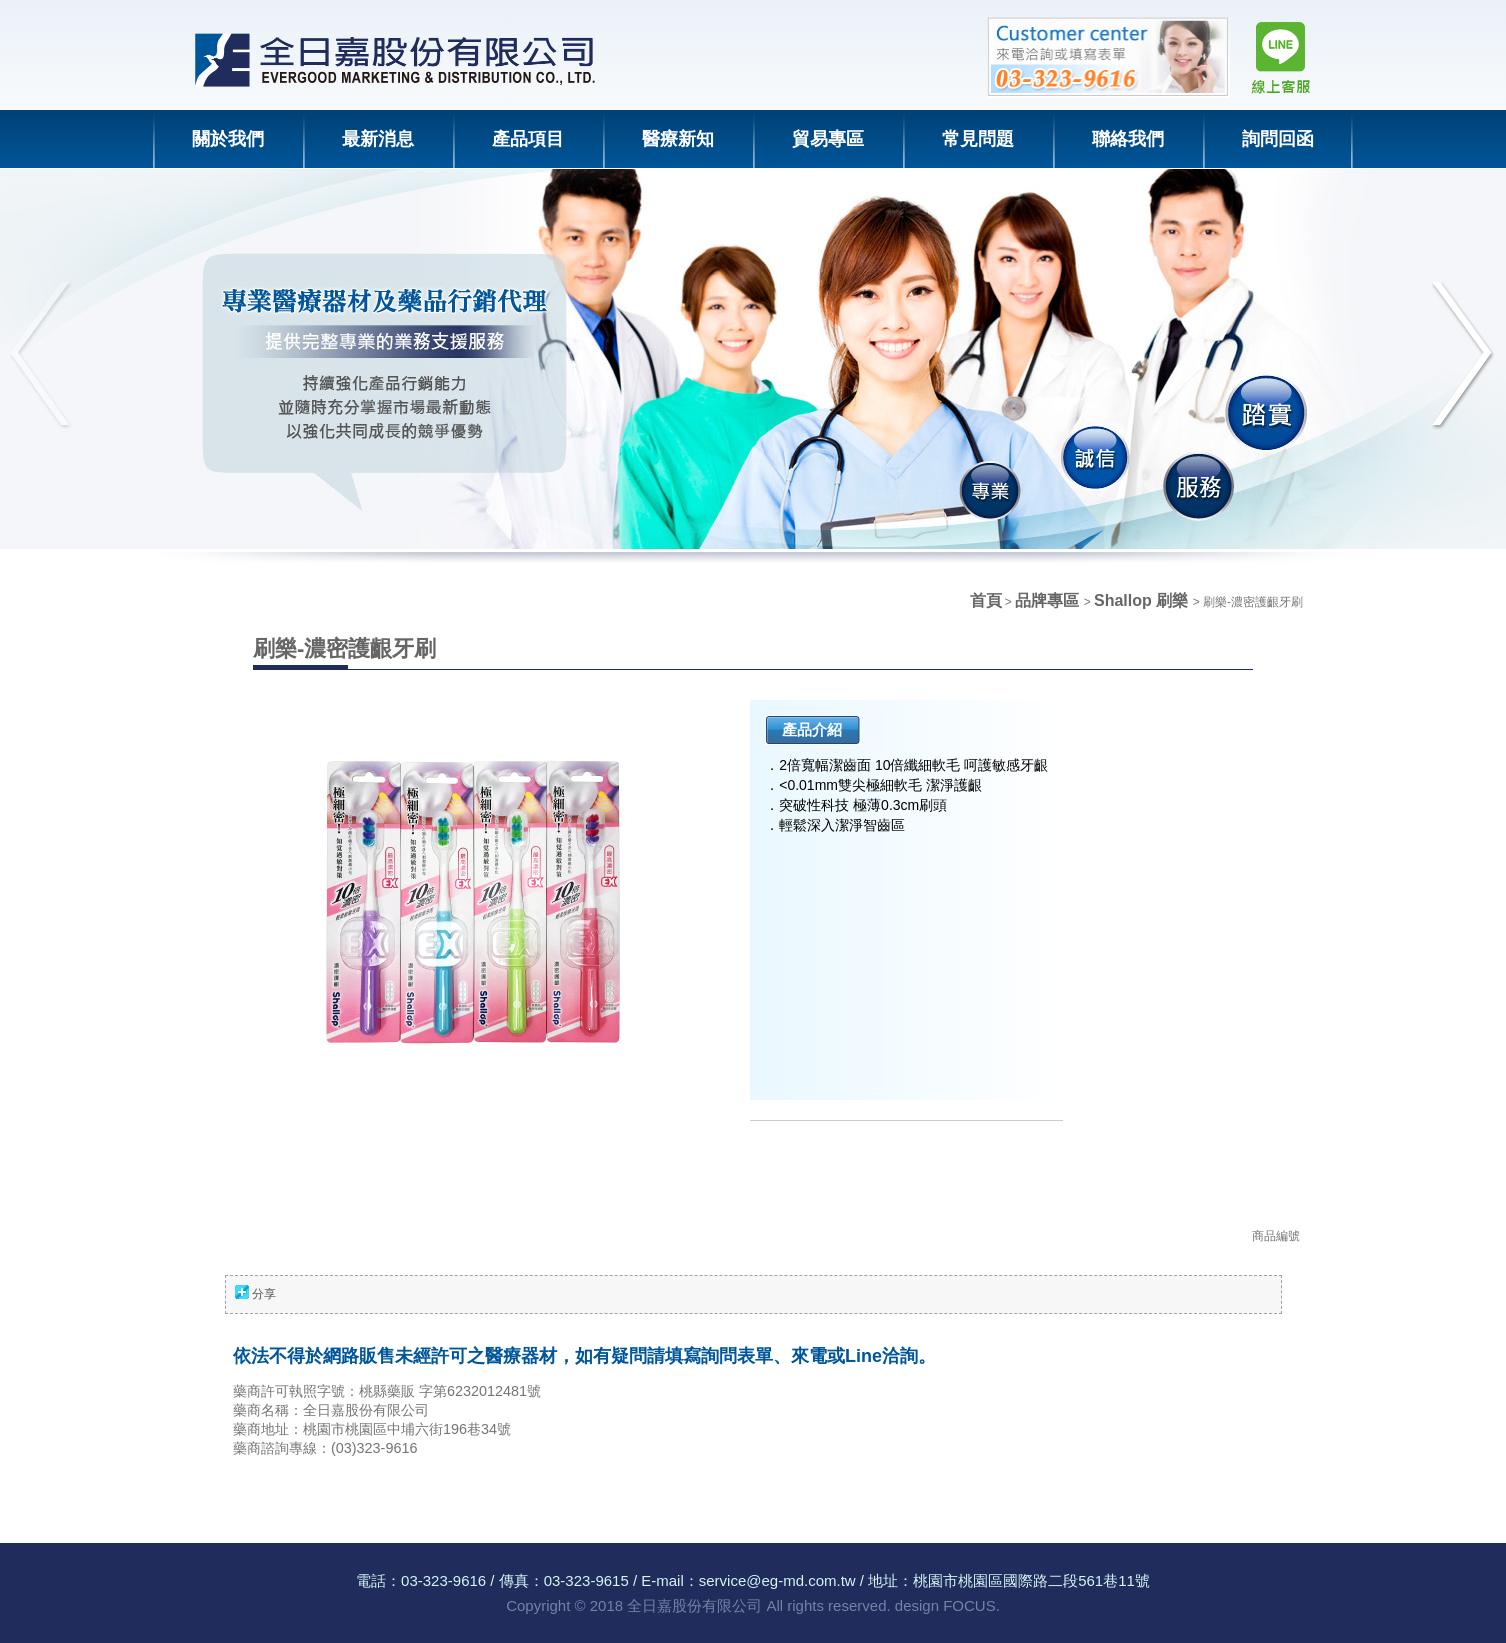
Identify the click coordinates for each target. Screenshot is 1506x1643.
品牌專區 (1049, 600)
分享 (264, 1294)
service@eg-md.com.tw (777, 1580)
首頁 (986, 600)
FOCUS (969, 1605)
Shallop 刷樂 (1143, 600)
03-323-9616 (443, 1580)
